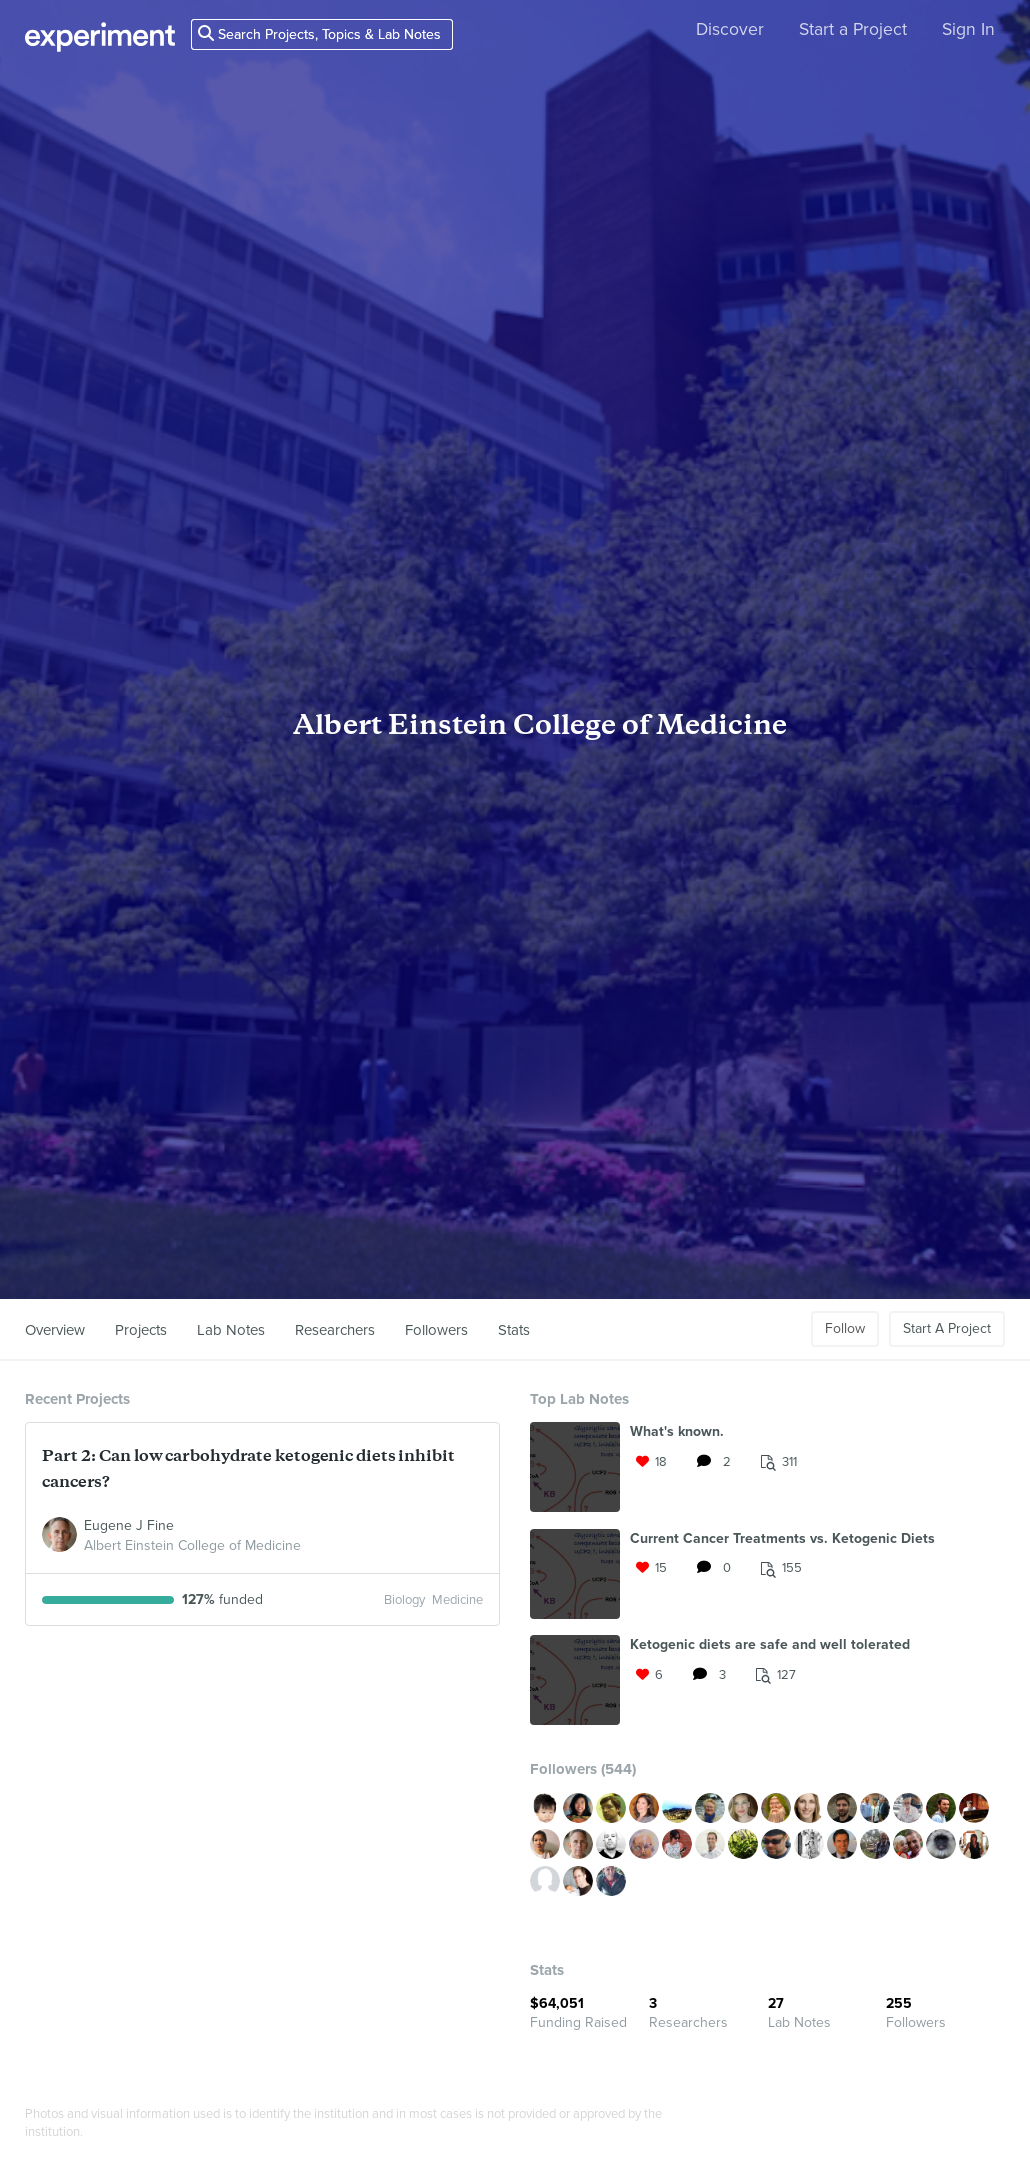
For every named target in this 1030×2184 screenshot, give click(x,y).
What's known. (677, 1431)
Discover (730, 29)
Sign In (968, 29)
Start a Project (853, 29)
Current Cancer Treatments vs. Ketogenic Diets (782, 1538)
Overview (55, 1330)
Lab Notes (231, 1330)
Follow (845, 1328)
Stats (514, 1330)
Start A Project (947, 1328)
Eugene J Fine (129, 1525)
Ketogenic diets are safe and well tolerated (770, 1644)
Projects (141, 1330)
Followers (436, 1330)
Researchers (335, 1330)
